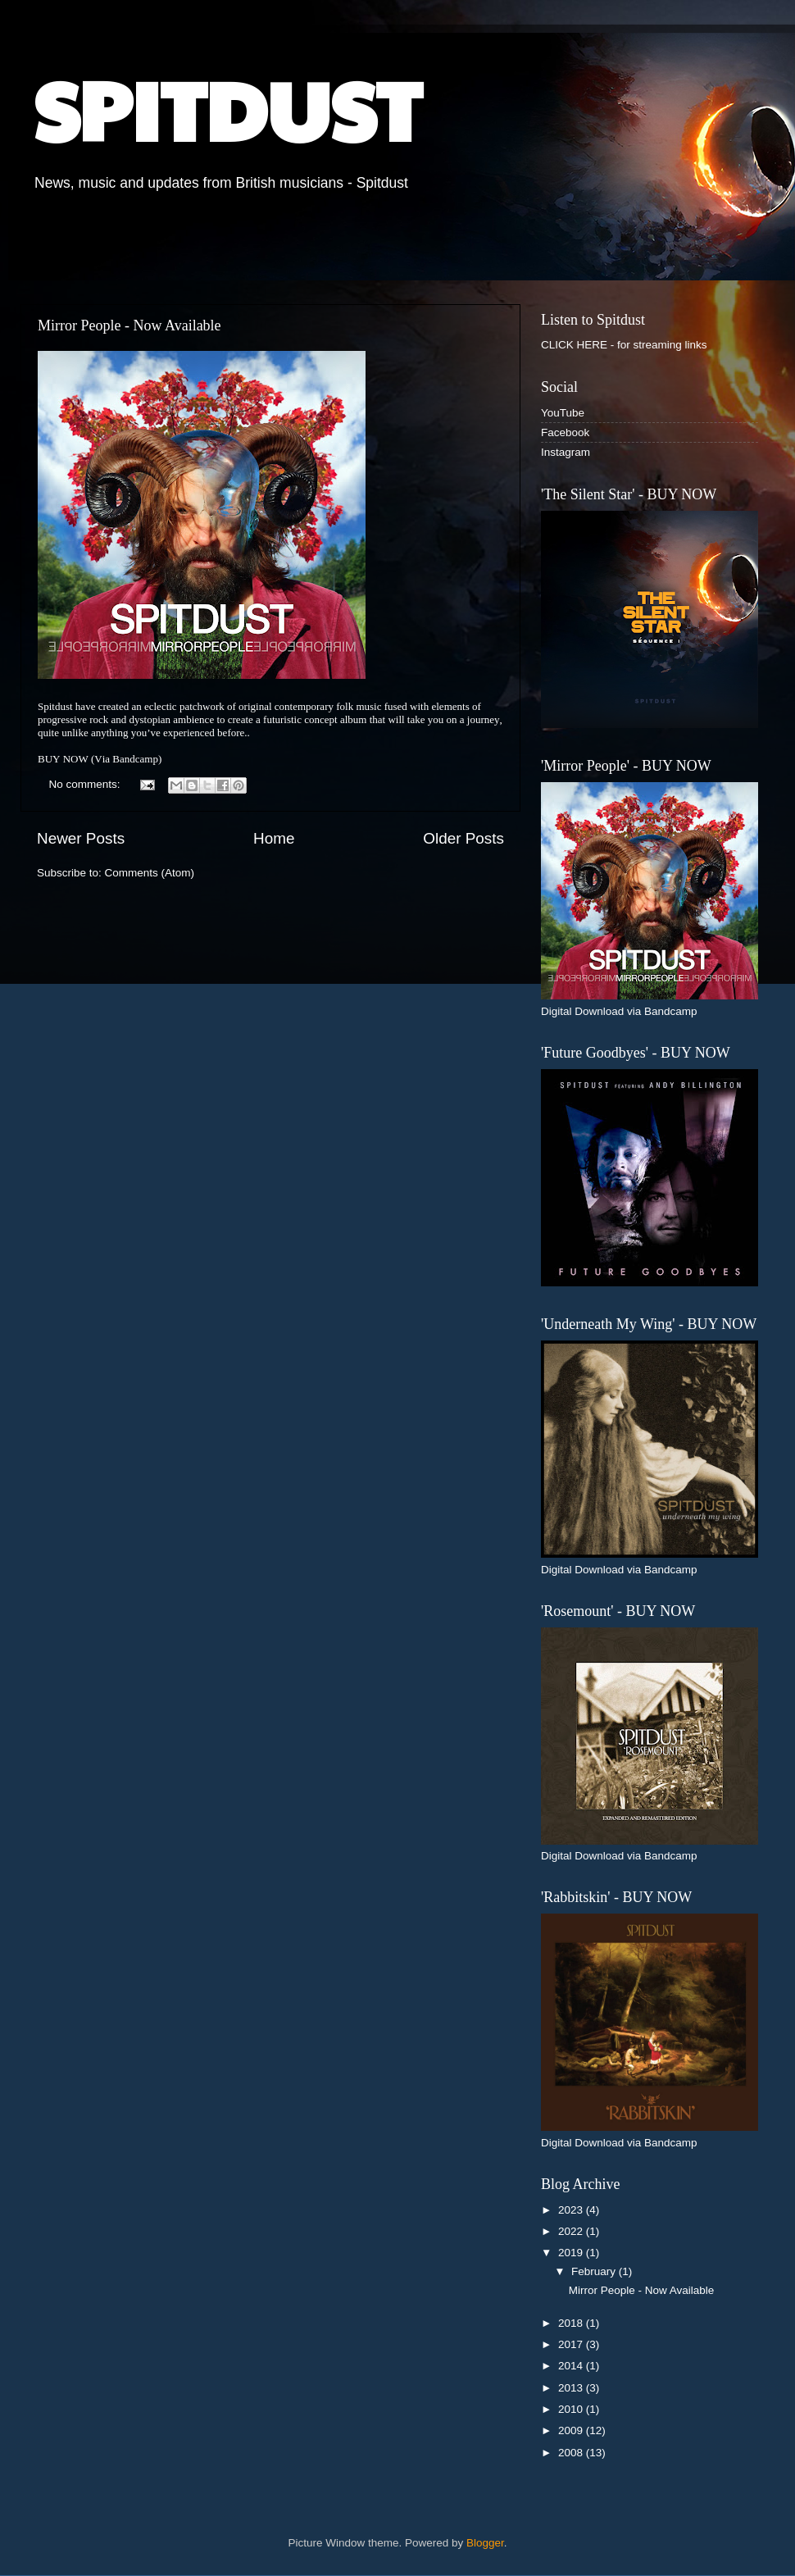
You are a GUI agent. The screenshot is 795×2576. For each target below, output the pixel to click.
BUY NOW (63, 759)
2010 (572, 2409)
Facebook (565, 432)
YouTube (562, 413)
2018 (572, 2323)
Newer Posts (81, 838)
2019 (572, 2252)
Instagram (565, 452)
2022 (572, 2231)
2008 (572, 2452)
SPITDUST (227, 108)
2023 (572, 2210)
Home (273, 838)
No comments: (86, 784)
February (595, 2271)
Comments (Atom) (150, 873)
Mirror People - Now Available (129, 325)
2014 (572, 2366)
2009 (572, 2430)
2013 (572, 2388)
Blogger (485, 2543)
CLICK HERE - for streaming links (624, 345)
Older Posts (463, 838)
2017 (572, 2344)
